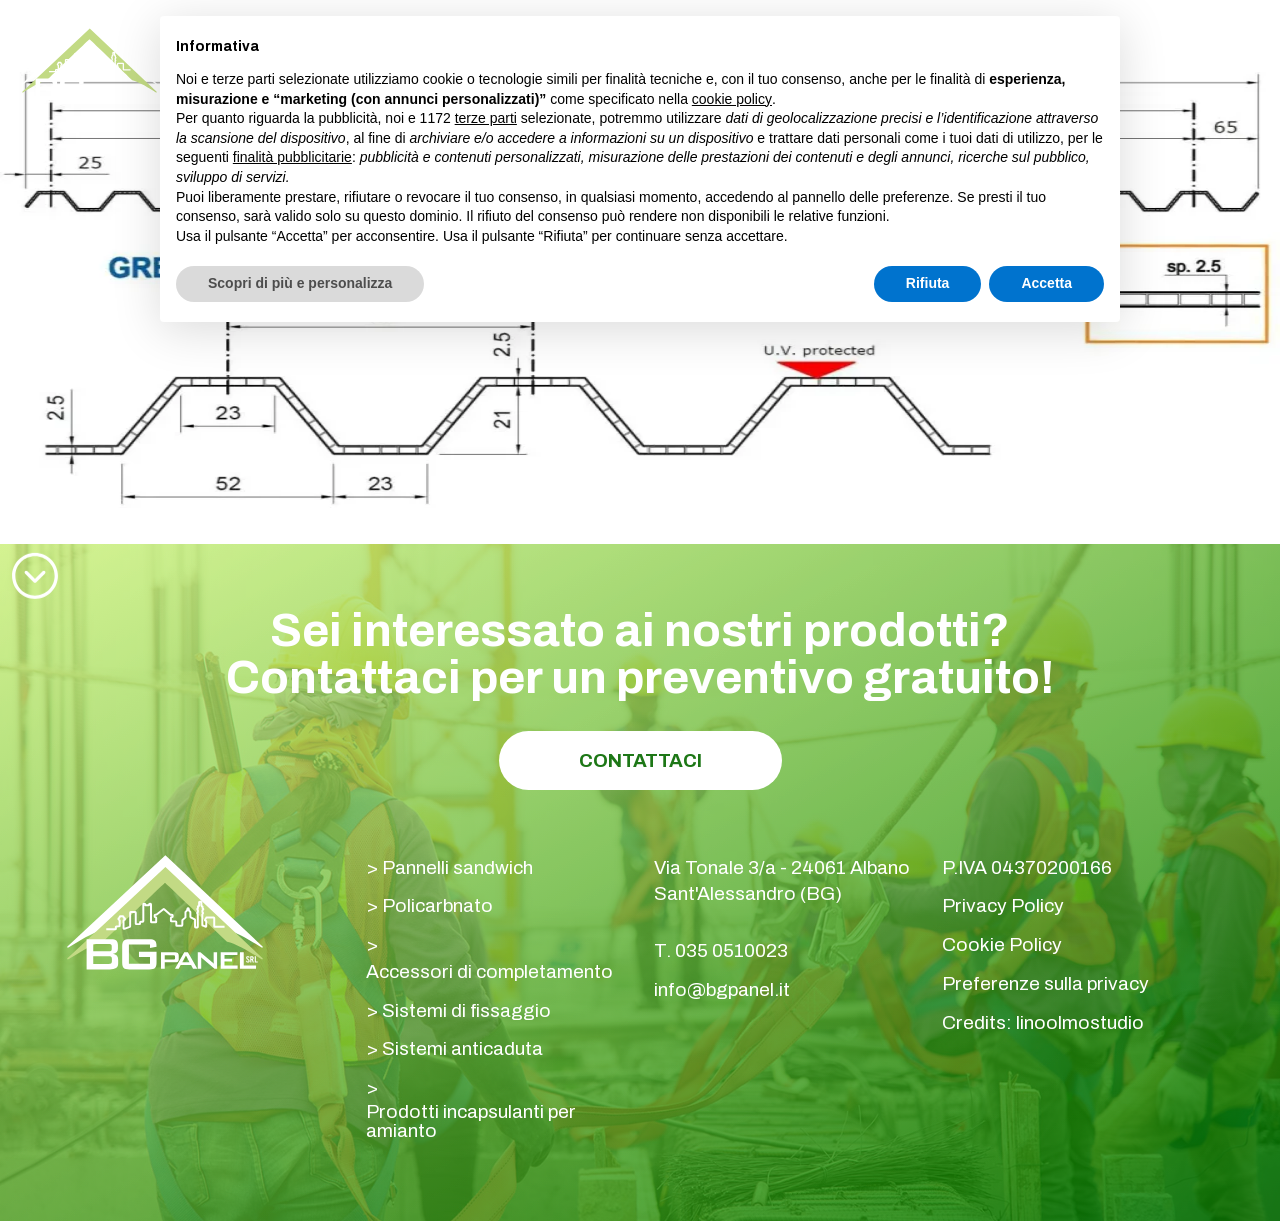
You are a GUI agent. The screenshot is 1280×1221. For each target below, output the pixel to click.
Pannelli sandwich (457, 867)
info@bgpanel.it (722, 989)
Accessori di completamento (489, 971)
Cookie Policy (1002, 944)
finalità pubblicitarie (292, 157)
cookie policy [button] (732, 99)
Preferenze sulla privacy (1045, 983)
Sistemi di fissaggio (466, 1010)
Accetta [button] (1046, 283)
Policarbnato (437, 905)
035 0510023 (731, 950)
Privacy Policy (1003, 905)
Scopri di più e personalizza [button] (300, 283)
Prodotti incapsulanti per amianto (471, 1121)
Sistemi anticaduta (462, 1048)
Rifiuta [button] (928, 283)
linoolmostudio (1080, 1022)
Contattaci (640, 760)
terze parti (486, 118)
